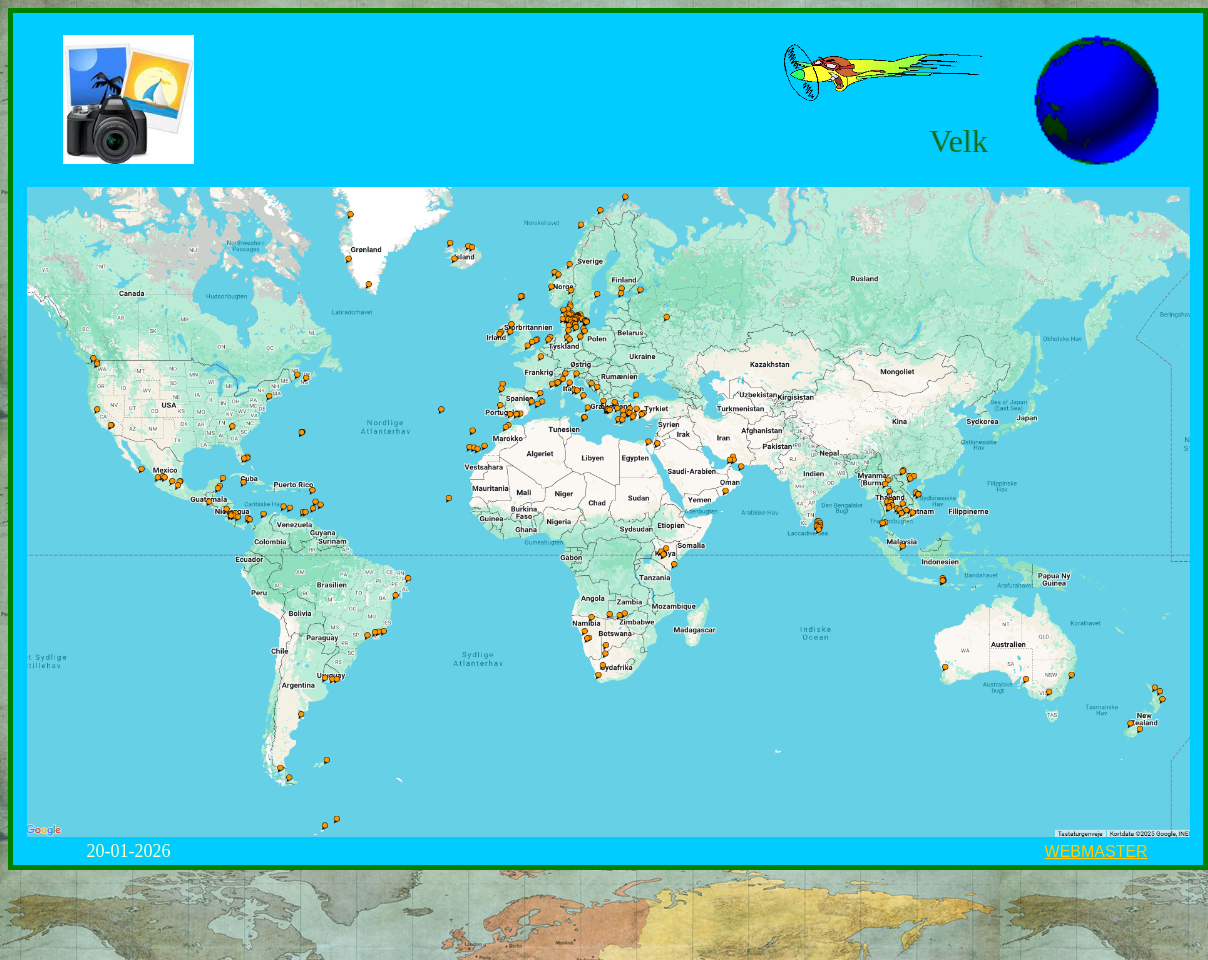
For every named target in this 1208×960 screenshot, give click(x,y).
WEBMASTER (1096, 851)
